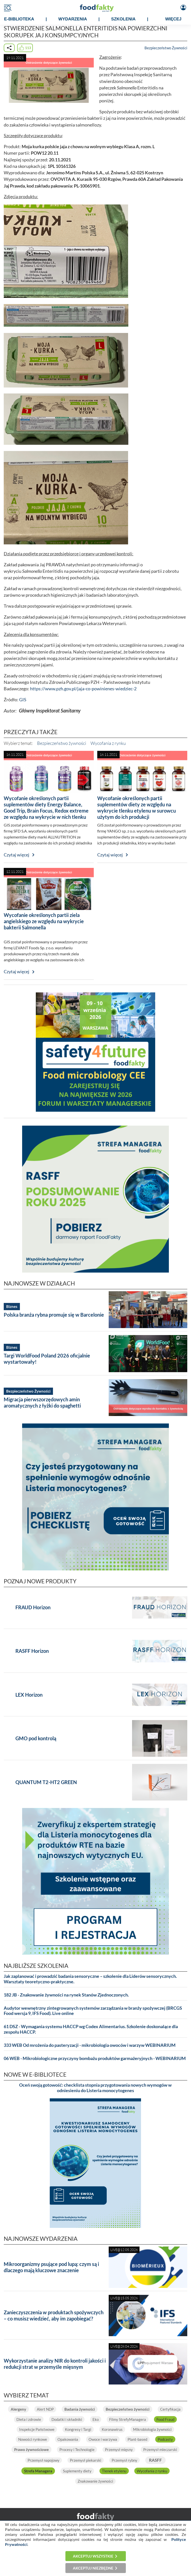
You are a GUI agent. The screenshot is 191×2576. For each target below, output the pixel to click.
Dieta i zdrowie (28, 2419)
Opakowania (67, 2439)
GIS (22, 699)
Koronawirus (112, 2429)
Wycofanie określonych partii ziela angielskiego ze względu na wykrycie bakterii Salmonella (44, 921)
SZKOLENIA (123, 19)
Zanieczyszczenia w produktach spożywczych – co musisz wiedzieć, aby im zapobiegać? (53, 2315)
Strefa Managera (38, 2471)
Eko (96, 2419)
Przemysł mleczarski (160, 2449)
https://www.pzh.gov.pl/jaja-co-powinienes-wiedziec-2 (83, 688)
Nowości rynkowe (32, 2439)
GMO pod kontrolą (35, 1738)
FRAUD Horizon (32, 1607)
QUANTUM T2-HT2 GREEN (46, 1782)
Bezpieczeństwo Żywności (165, 48)
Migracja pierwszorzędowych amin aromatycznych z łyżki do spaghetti (42, 1402)
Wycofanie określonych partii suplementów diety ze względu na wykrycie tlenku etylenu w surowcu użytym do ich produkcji (136, 807)
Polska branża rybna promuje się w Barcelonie (54, 1315)
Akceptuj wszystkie (93, 2556)
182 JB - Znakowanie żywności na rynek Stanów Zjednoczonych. (66, 1994)
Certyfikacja (170, 2409)
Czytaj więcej (16, 854)
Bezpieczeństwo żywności (61, 743)
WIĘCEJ (173, 19)
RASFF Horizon (32, 1651)
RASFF (155, 2460)
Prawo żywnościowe (31, 2449)
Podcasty (165, 2439)
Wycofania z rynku (108, 743)
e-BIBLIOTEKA (19, 19)
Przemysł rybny (124, 2460)
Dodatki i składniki (66, 2419)
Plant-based (137, 2439)
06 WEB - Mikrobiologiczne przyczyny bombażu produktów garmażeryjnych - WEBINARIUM (95, 2058)
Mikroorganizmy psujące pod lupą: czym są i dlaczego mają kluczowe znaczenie (51, 2267)
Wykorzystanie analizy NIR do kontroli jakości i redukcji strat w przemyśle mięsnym (55, 2364)
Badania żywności (79, 2409)
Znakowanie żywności (95, 2481)
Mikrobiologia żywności (152, 2429)
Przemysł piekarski (85, 2460)
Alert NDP (45, 2409)
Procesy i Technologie (77, 2449)
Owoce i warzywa (103, 2439)
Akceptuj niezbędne (93, 2568)
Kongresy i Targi (78, 2429)
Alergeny (18, 2409)
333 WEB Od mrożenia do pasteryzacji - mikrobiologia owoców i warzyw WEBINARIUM (90, 2045)
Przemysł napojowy (43, 2460)
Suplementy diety (77, 2471)
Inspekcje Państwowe (36, 2429)
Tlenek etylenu (114, 2471)
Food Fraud (165, 2419)
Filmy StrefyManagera (127, 2419)
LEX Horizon (29, 1695)
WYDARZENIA (72, 19)
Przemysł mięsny (119, 2449)
